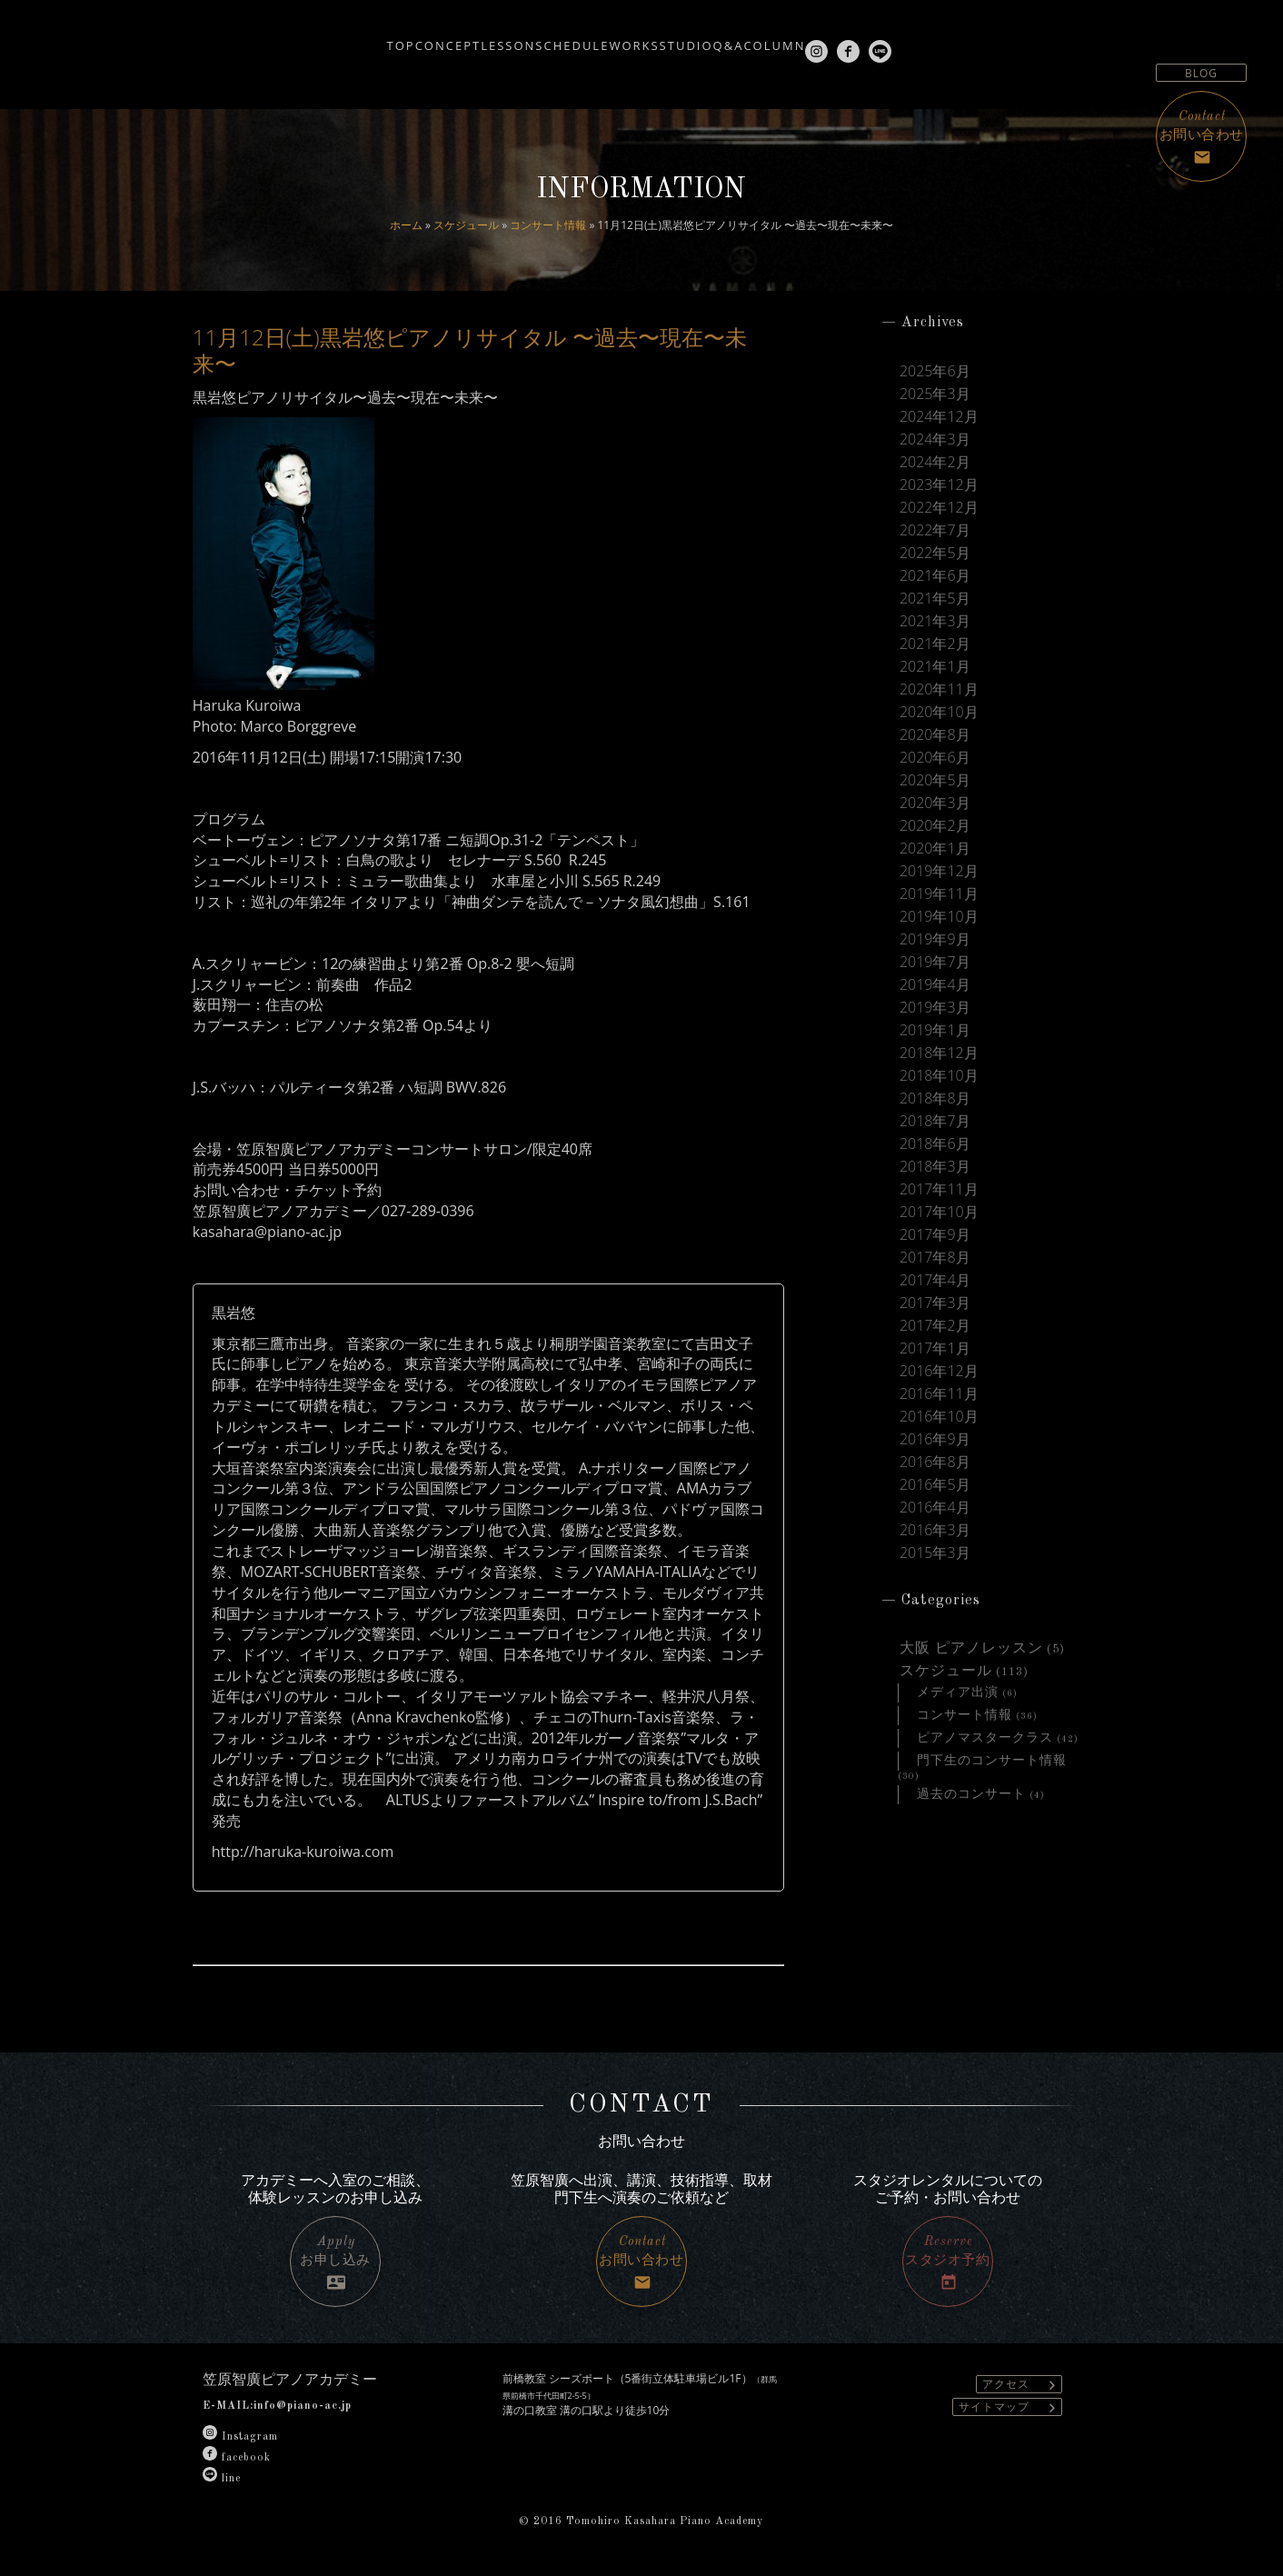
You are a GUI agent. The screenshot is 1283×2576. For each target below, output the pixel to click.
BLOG (1201, 73)
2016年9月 (935, 1504)
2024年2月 (935, 468)
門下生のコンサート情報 (992, 1840)
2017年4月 (935, 1335)
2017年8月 (935, 1312)
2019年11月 (939, 926)
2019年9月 (935, 974)
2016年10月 (939, 1480)
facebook (237, 2457)
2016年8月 (935, 1528)
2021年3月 (935, 637)
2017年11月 (939, 1239)
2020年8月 (935, 757)
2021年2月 (935, 661)
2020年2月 (935, 854)
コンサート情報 (548, 225)
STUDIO (704, 38)
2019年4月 (935, 1023)
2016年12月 (939, 1432)
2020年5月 (935, 805)
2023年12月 (939, 493)
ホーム (406, 225)
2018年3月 (935, 1215)
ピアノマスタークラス (985, 1817)
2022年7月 (935, 541)
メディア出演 (958, 1768)
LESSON (444, 38)
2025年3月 (935, 396)
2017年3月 (935, 1360)
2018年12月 (939, 1094)
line (222, 2478)
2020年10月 (939, 734)
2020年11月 (939, 709)
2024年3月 (935, 444)
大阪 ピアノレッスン (971, 1722)
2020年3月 (935, 830)
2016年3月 (935, 1601)
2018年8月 (935, 1143)
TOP (283, 38)
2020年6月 (935, 782)
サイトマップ (1010, 2407)
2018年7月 (935, 1167)
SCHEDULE (535, 38)
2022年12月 (939, 516)
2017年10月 (939, 1263)
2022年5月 (935, 564)
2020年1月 (935, 878)
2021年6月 (935, 589)
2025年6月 (935, 372)
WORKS (625, 38)
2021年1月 (935, 685)
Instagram (240, 2436)
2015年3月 (935, 1624)
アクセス (1021, 2384)
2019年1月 (935, 1071)
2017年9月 (935, 1287)
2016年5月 (935, 1553)
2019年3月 (935, 1046)
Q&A (774, 38)
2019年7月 (935, 998)
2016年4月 (935, 1576)
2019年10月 (939, 950)
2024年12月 (939, 420)
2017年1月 (935, 1408)
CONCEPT (357, 38)
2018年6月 (935, 1191)
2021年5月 (935, 613)
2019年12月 (939, 902)
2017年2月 (935, 1383)
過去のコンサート (971, 1876)
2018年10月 (939, 1119)
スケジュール (466, 225)
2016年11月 (939, 1456)
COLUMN (847, 38)
